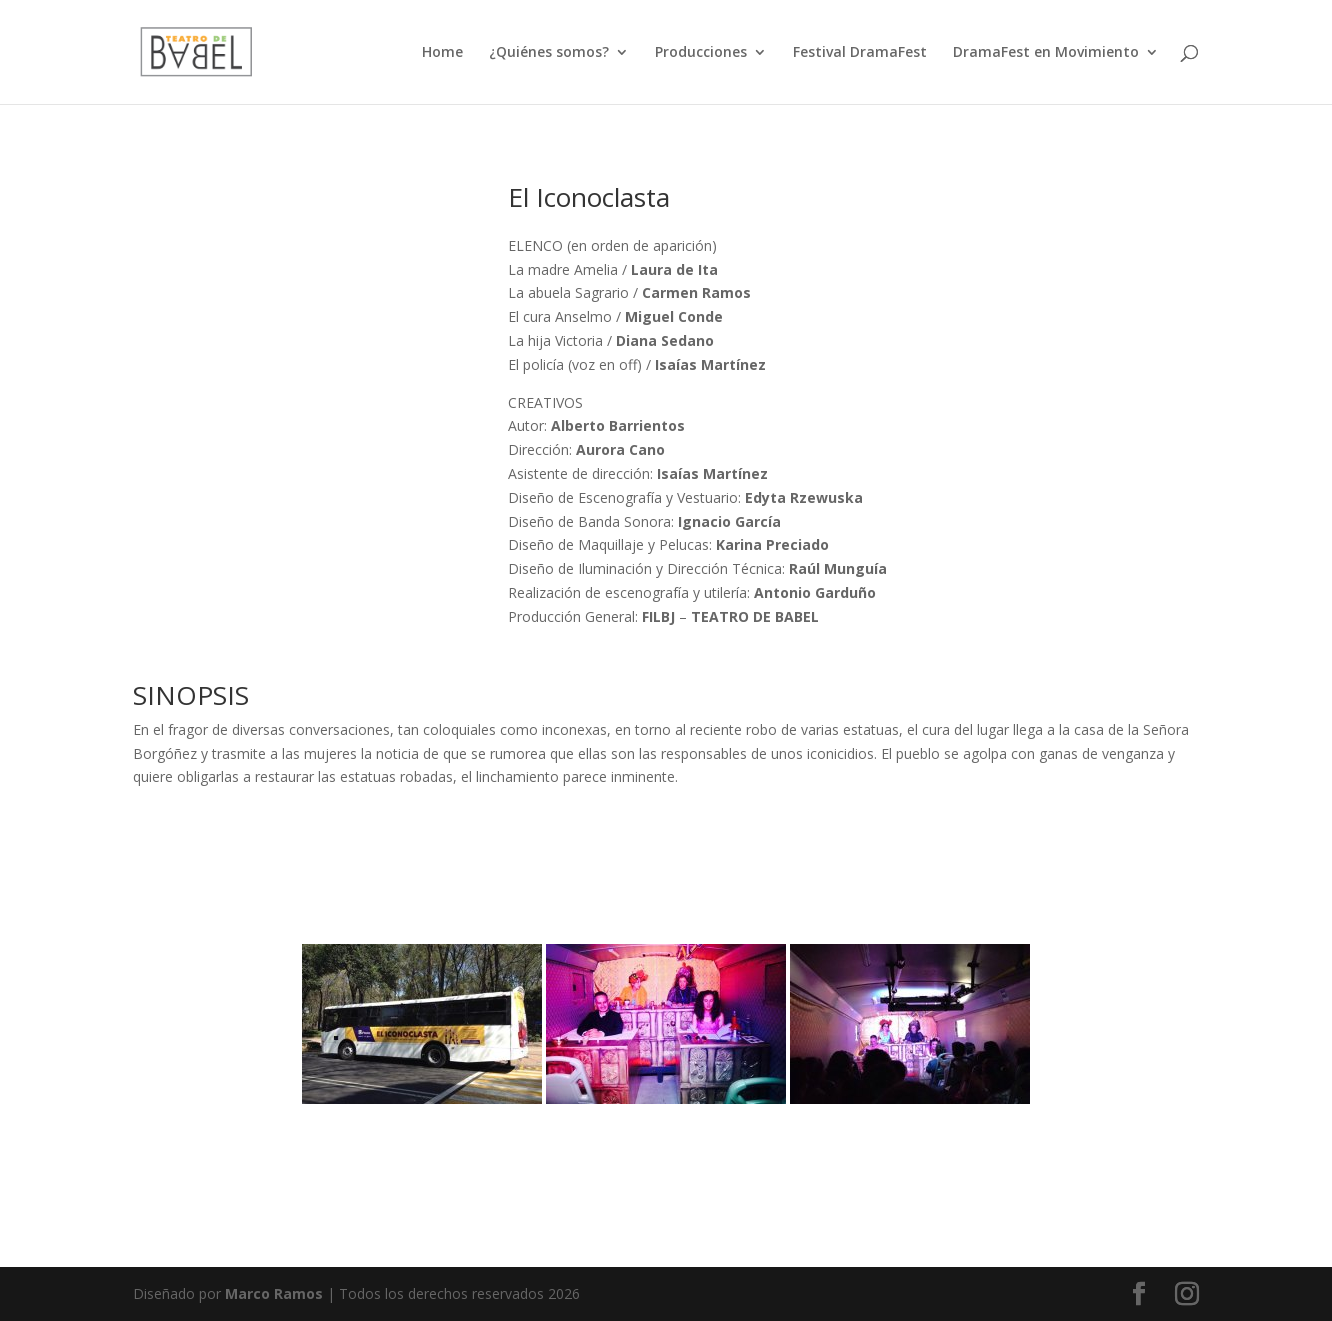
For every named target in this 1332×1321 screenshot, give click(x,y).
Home (442, 53)
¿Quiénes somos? (549, 53)
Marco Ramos (274, 1293)
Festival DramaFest (860, 53)
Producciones (701, 53)
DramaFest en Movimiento (1046, 53)
